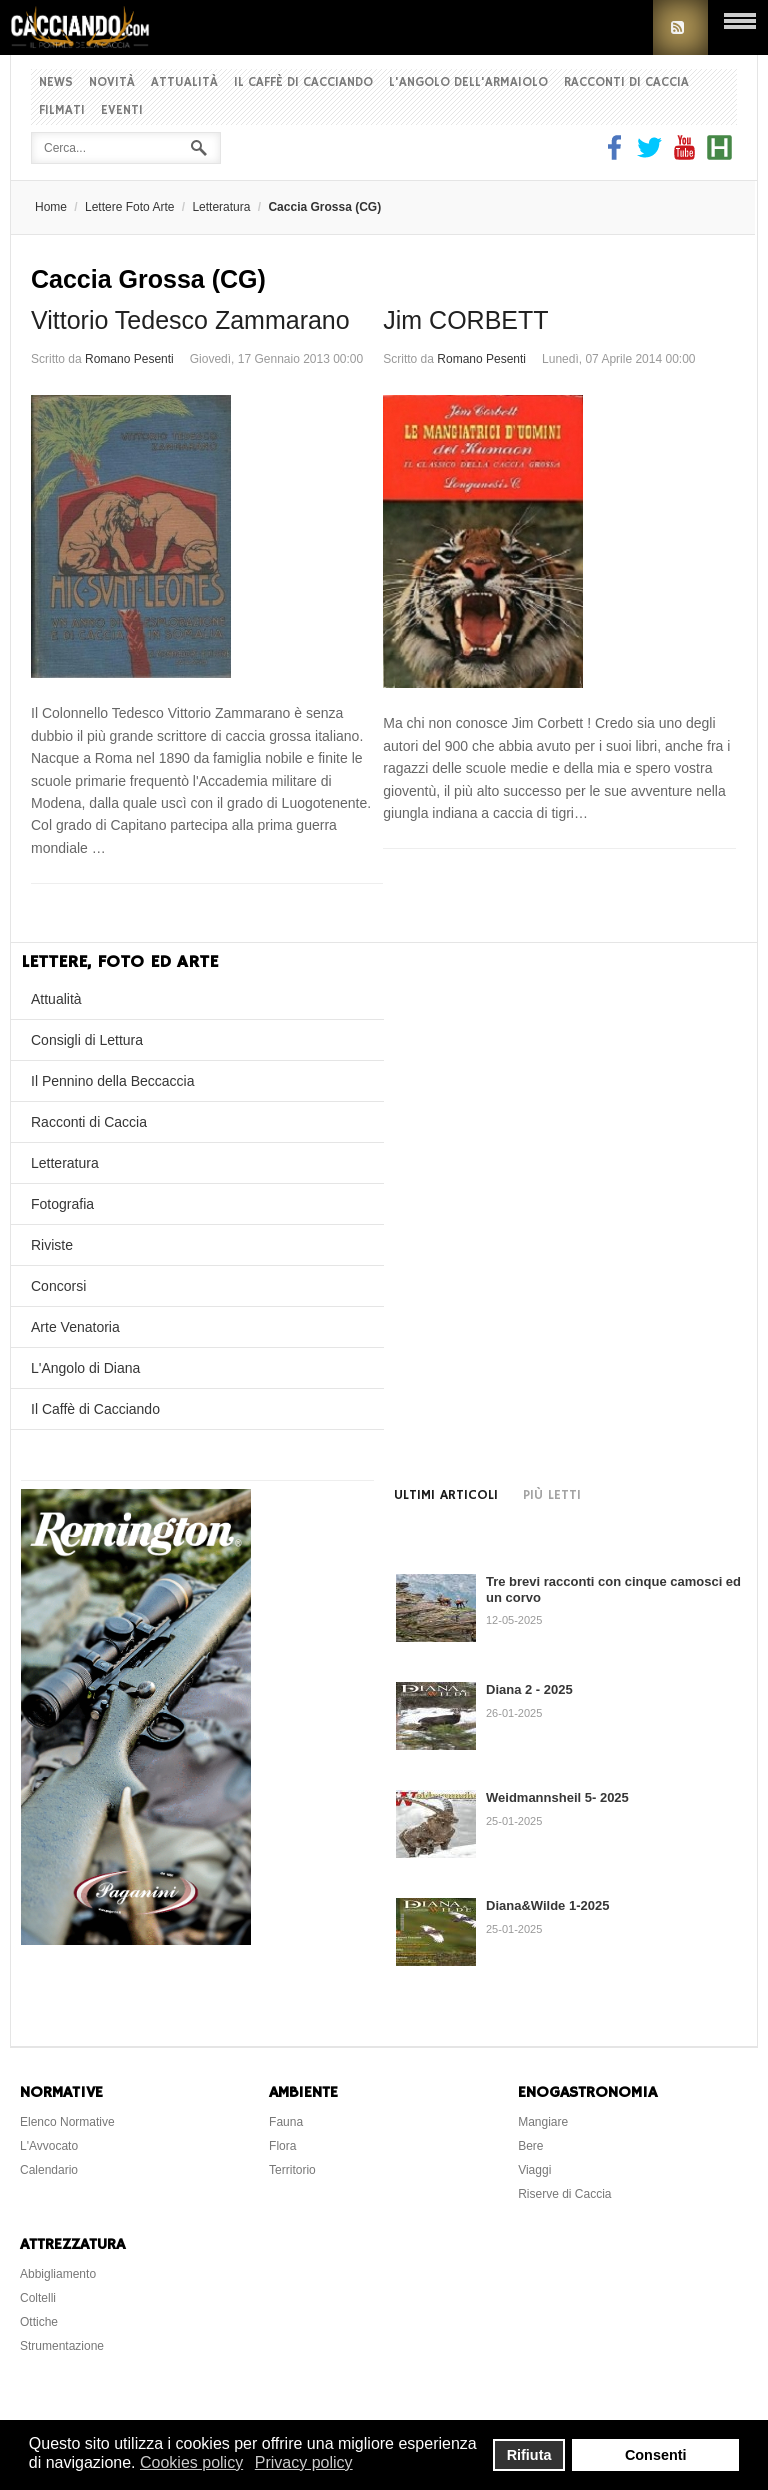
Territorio (292, 2170)
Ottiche (39, 2322)
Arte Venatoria (75, 1327)
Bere (530, 2146)
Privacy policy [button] (304, 2462)
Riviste (52, 1245)
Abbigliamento (58, 2274)
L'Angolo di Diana (85, 1368)
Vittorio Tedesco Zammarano (190, 320)
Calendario (49, 2170)
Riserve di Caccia (564, 2194)
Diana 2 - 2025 (529, 1689)
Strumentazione (62, 2346)
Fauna (286, 2122)
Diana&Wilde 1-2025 (547, 1905)
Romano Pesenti (129, 359)
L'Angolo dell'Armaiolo (468, 82)
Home (51, 207)
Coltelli (38, 2298)
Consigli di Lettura (87, 1040)
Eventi (122, 110)
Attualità (184, 82)
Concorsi (58, 1286)
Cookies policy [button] (191, 2462)
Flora (282, 2146)
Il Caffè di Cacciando (303, 82)
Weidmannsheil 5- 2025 (557, 1797)
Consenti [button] (656, 2455)
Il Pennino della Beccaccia (112, 1081)
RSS (680, 27)
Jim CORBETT (465, 320)
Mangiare (543, 2122)
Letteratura (221, 207)
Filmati (62, 110)
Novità (112, 82)
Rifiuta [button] (529, 2455)
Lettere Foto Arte (129, 207)
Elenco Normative (67, 2122)
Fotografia (62, 1204)
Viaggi (534, 2170)
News (56, 82)
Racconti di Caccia (626, 82)
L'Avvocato (49, 2146)
